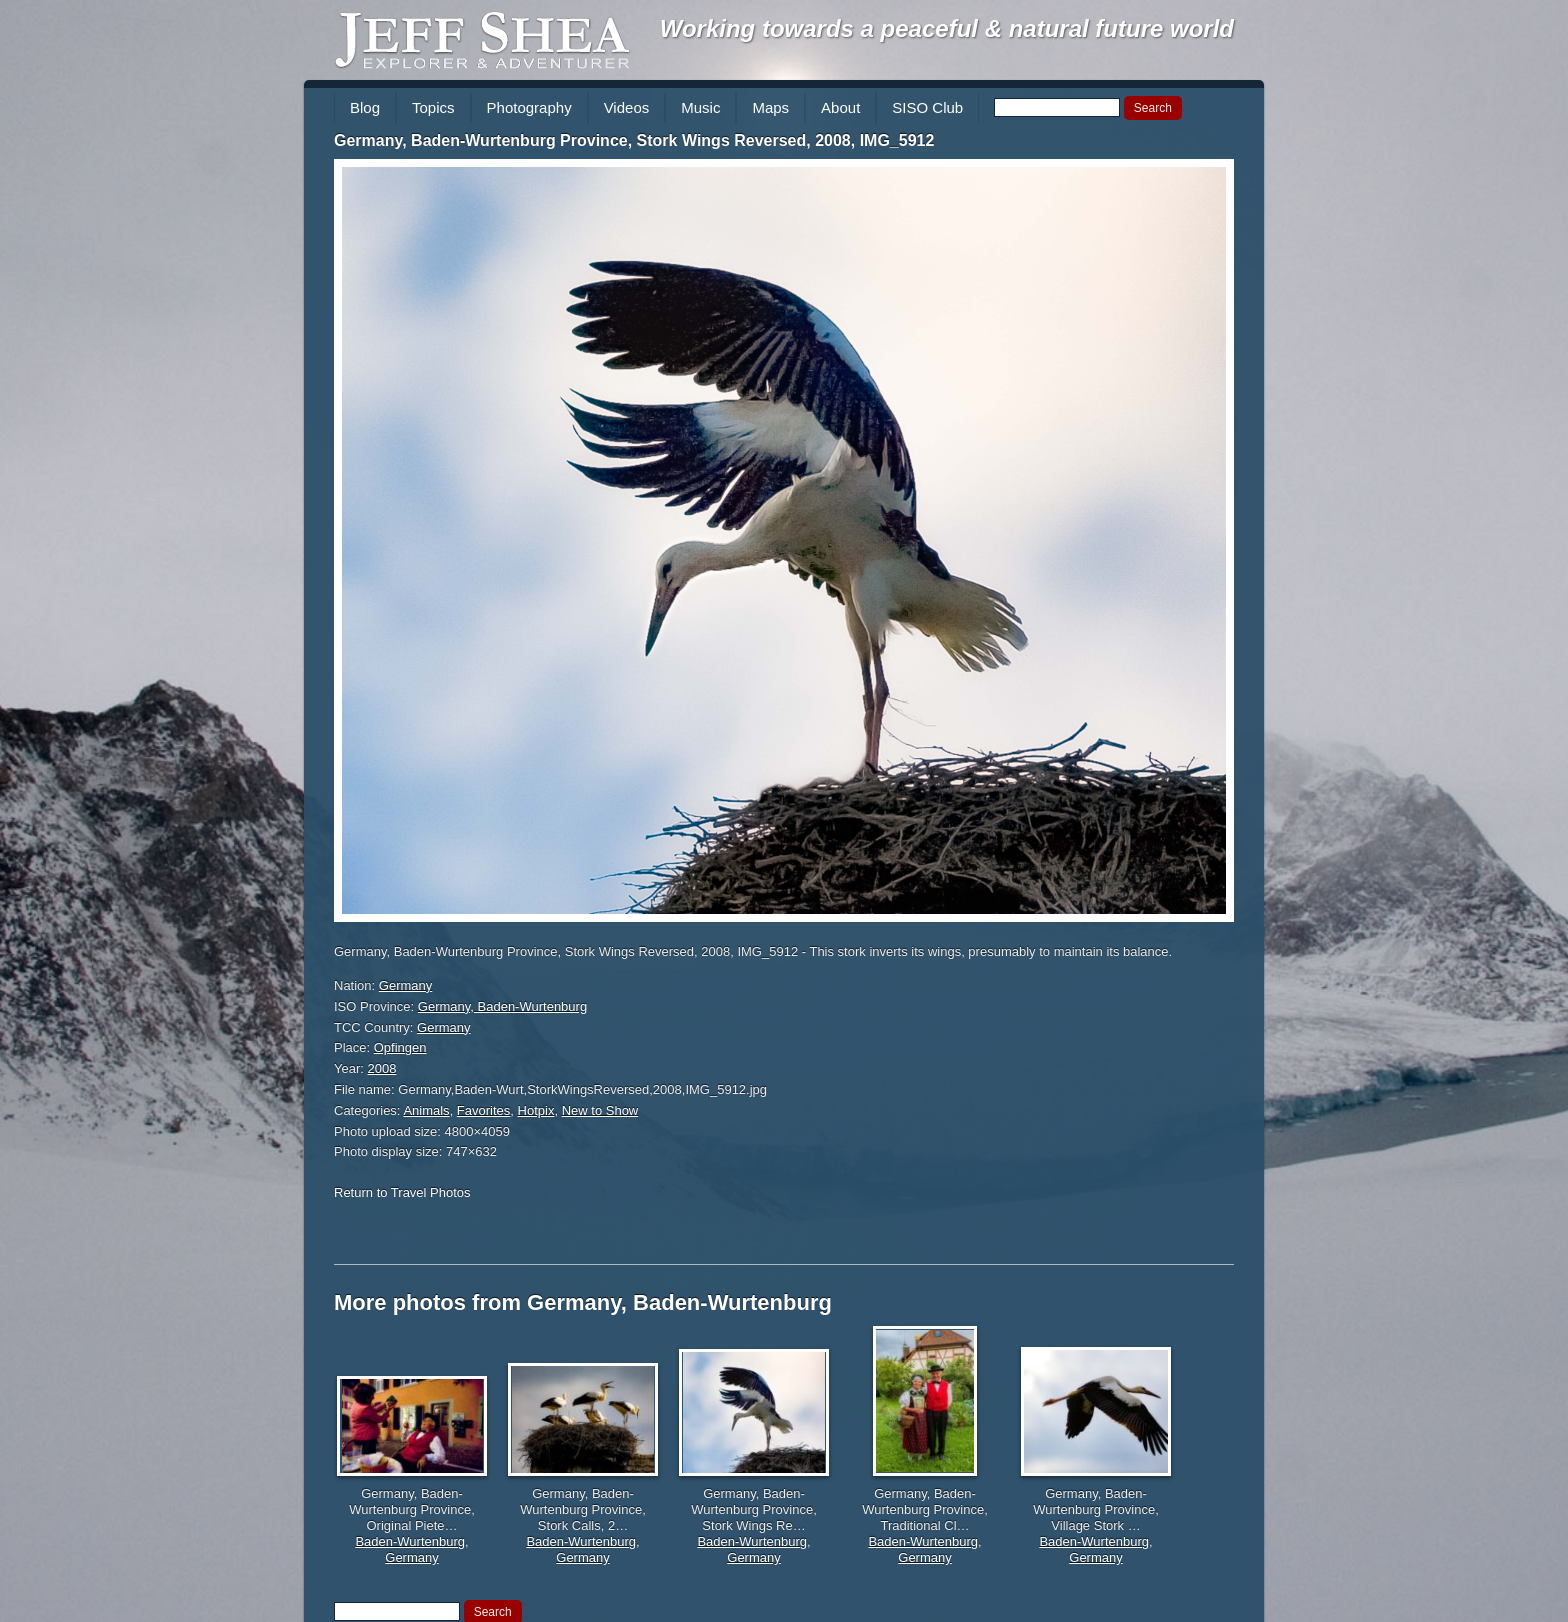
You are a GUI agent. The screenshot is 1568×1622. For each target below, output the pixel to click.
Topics (433, 107)
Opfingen (400, 1047)
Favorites (483, 1110)
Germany (405, 985)
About (840, 107)
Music (700, 107)
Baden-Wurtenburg (410, 1541)
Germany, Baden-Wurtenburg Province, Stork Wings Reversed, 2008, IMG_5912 (634, 140)
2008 (382, 1068)
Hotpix (536, 1110)
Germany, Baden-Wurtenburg (502, 1006)
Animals (426, 1110)
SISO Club (927, 107)
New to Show (600, 1110)
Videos (627, 107)
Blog (365, 107)
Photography (529, 107)
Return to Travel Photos (402, 1192)
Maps (770, 107)
